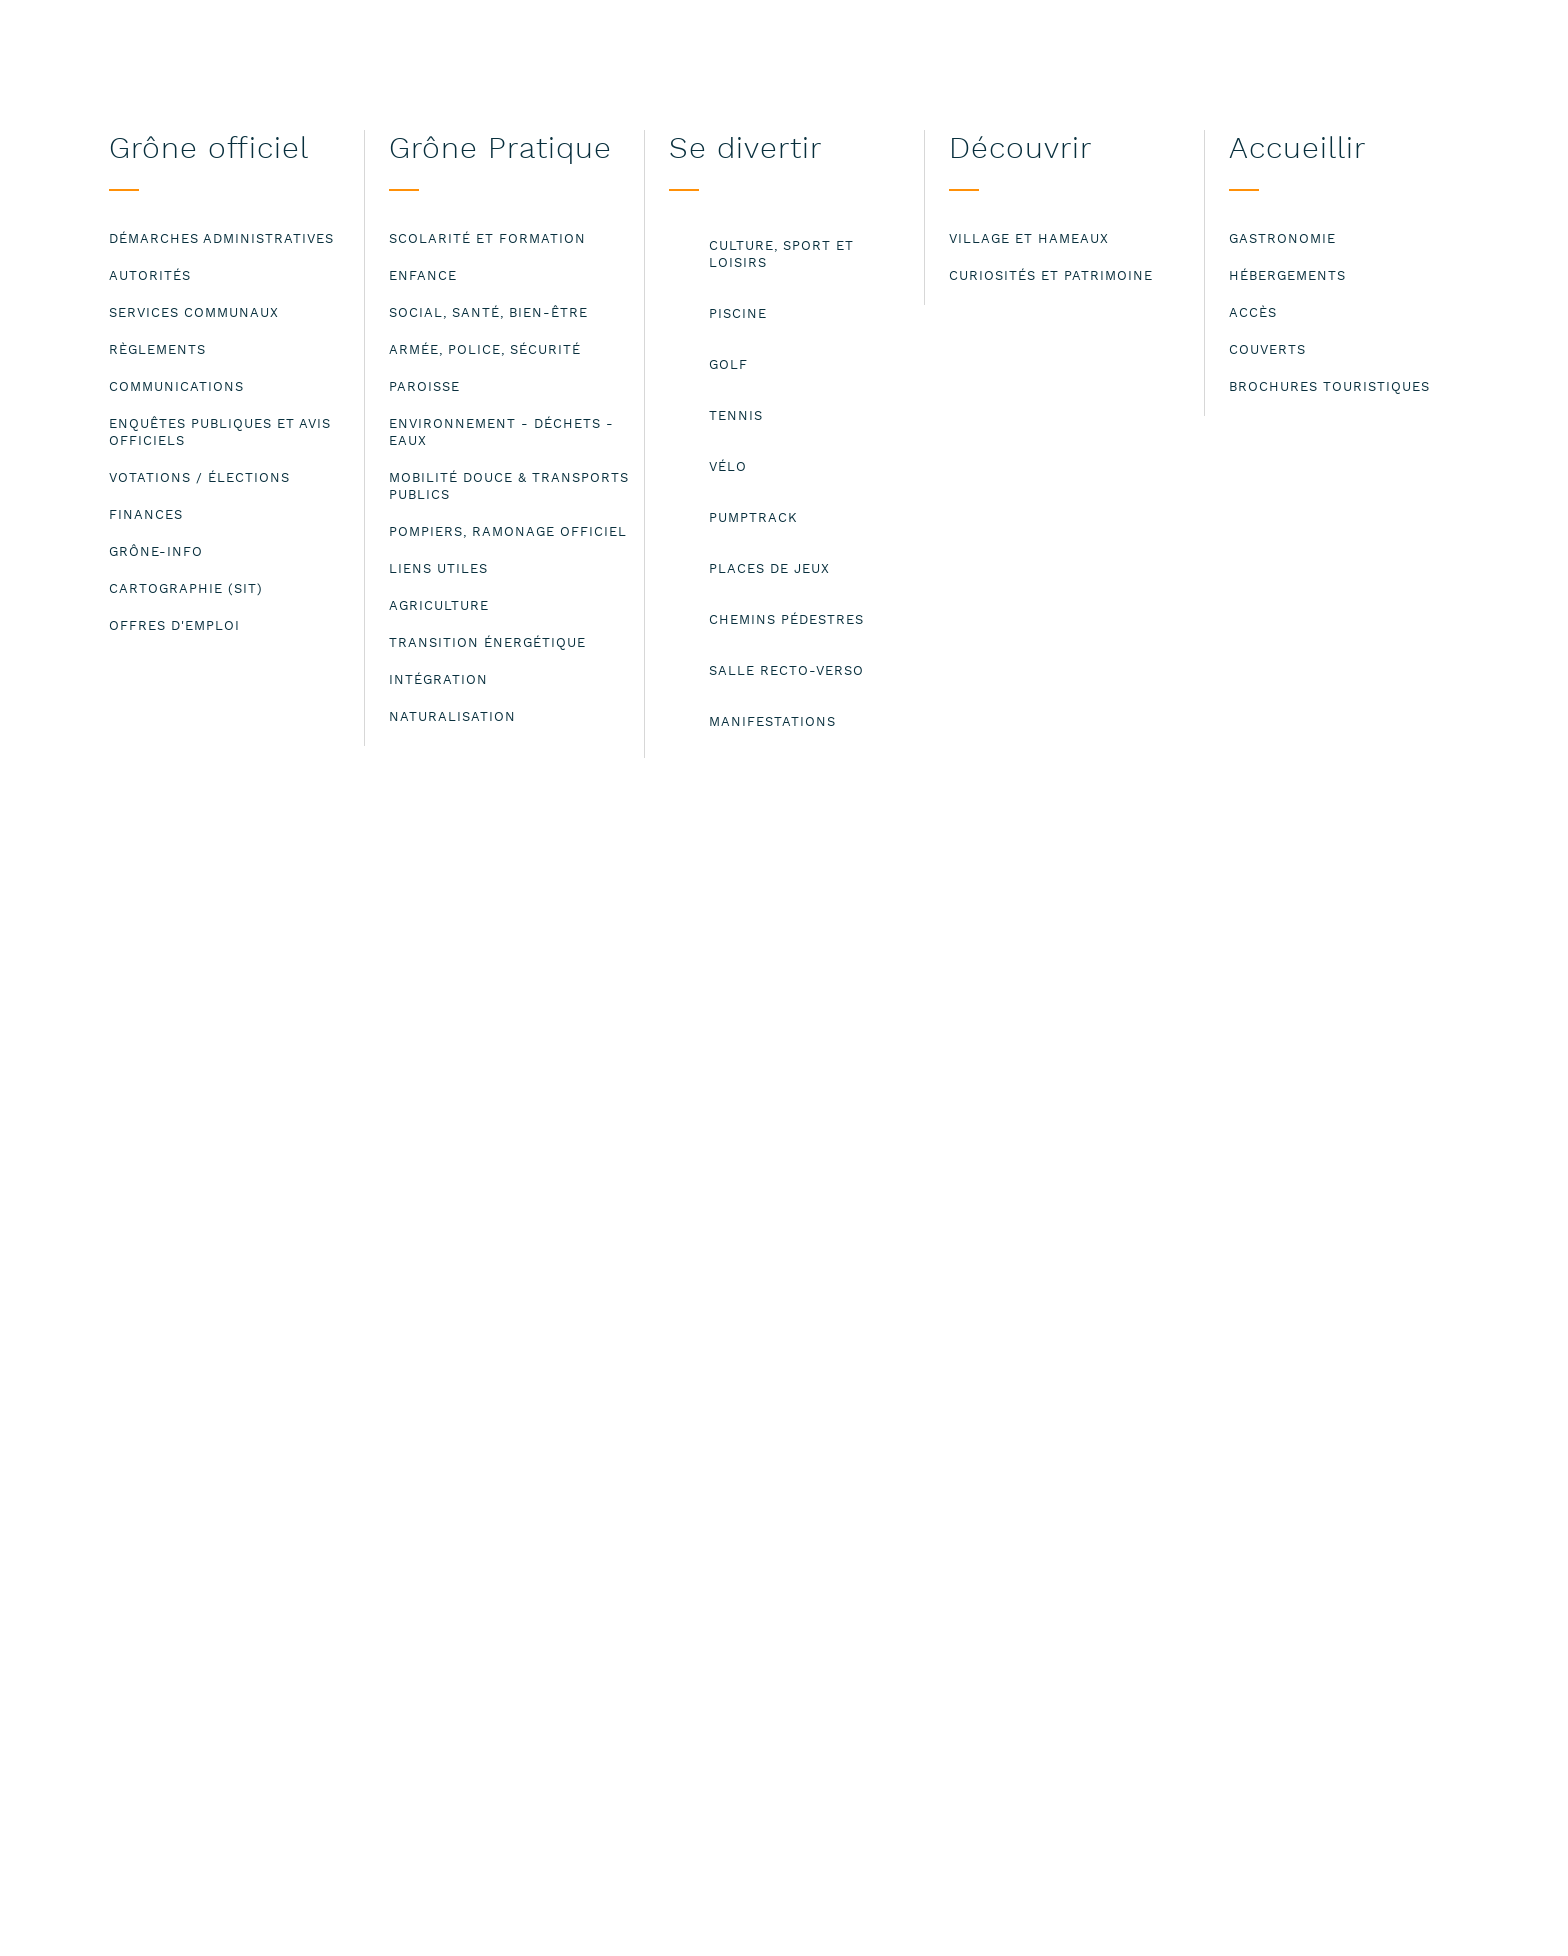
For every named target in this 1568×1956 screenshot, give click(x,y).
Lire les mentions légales (238, 1924)
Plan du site (1007, 1545)
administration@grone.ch (499, 1628)
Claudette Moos (619, 499)
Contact (992, 1501)
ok (1354, 1911)
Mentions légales (1030, 1523)
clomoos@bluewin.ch (494, 1176)
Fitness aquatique (514, 499)
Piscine (427, 499)
